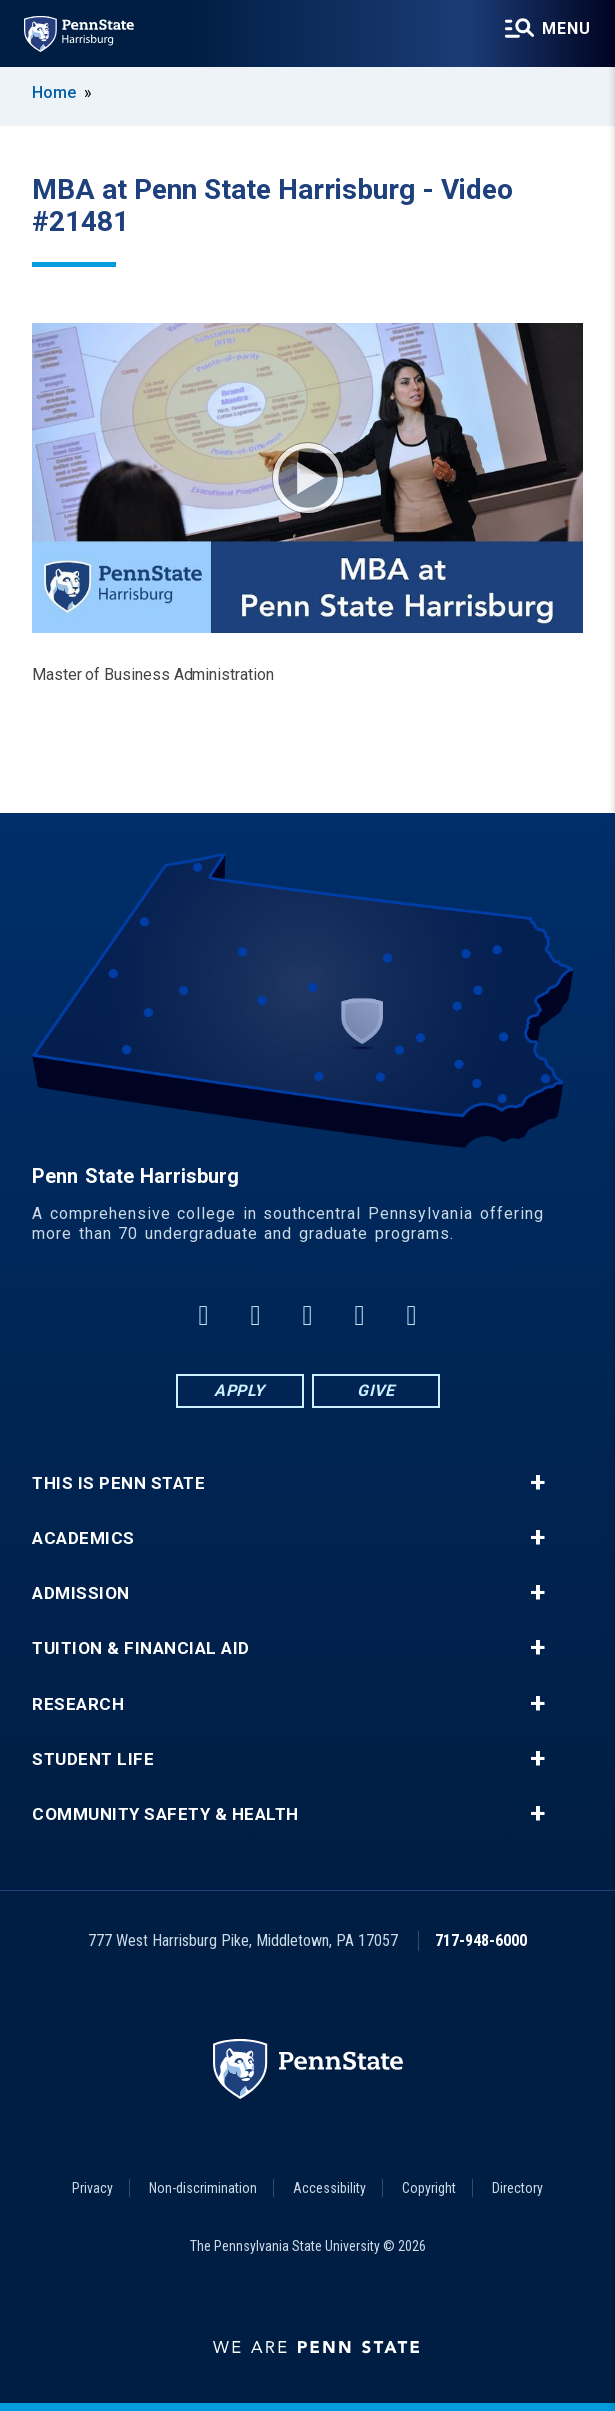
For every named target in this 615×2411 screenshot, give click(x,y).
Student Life (93, 1759)
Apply (239, 1390)
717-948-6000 (481, 1940)
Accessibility (329, 2188)
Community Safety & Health (165, 1814)
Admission (81, 1593)
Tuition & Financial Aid (141, 1648)
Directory (517, 2188)
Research (78, 1704)
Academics (83, 1538)
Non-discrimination (203, 2188)
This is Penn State (118, 1483)
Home (54, 92)
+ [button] (537, 1483)
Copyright (429, 2188)
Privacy (92, 2188)
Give (375, 1390)
